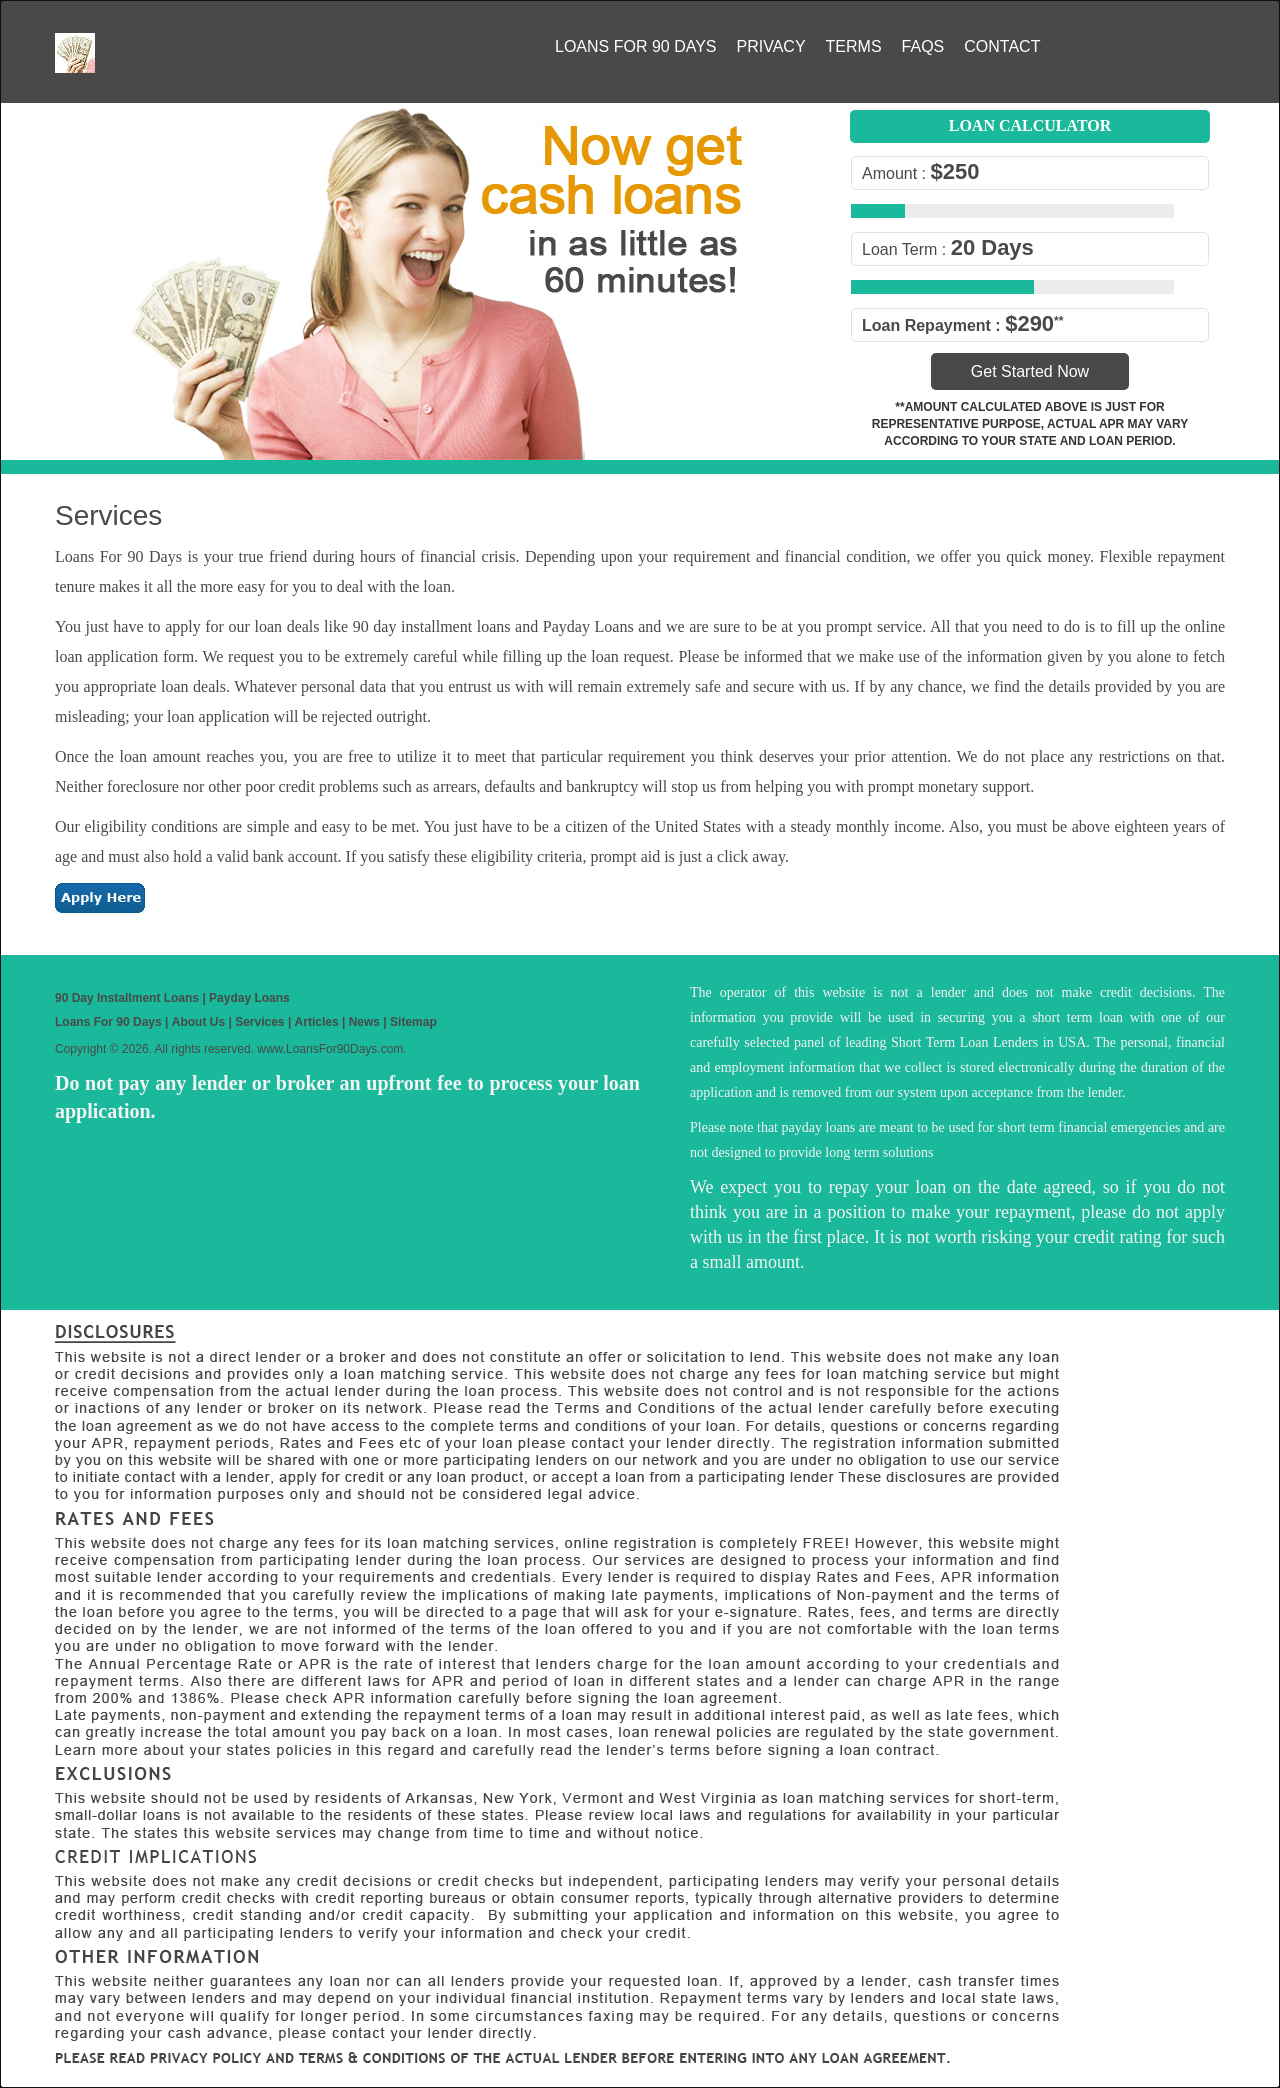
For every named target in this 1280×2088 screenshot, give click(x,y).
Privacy (771, 46)
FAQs (923, 46)
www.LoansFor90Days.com (330, 1049)
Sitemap (413, 1022)
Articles (317, 1022)
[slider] (920, 210)
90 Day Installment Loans (127, 998)
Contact (1002, 46)
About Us (198, 1022)
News (364, 1022)
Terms (854, 46)
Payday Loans (249, 998)
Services (259, 1022)
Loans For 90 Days (636, 46)
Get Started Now (1030, 371)
